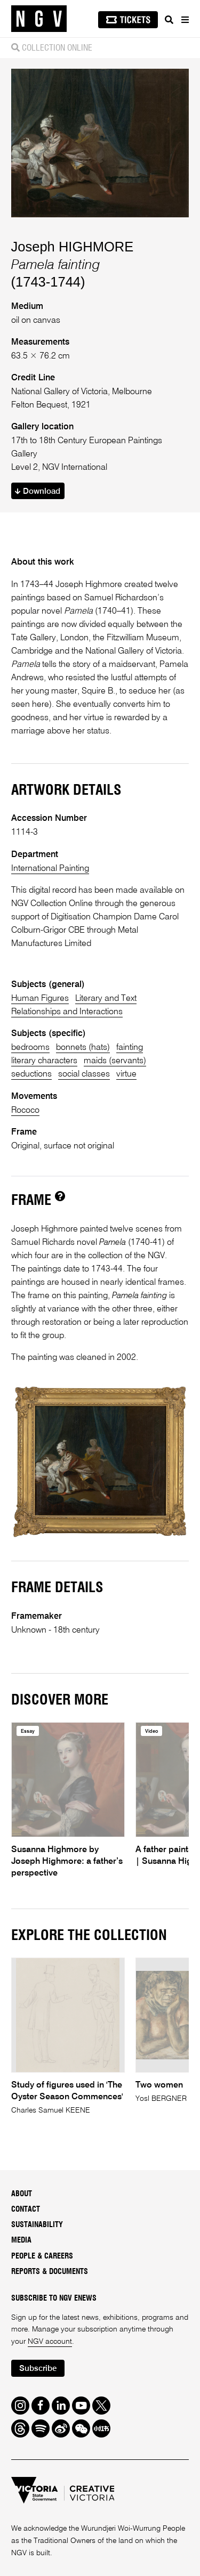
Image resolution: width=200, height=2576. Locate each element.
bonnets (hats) (83, 1047)
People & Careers (42, 2256)
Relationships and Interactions (67, 1011)
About (21, 2194)
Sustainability (37, 2225)
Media (21, 2240)
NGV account (50, 2341)
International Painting (50, 868)
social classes (84, 1074)
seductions (31, 1074)
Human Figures (40, 998)
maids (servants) (115, 1060)
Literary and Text (106, 998)
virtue (126, 1074)
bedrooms (30, 1047)
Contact (25, 2209)
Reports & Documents (49, 2272)
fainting (129, 1047)
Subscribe (38, 2369)
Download (37, 491)
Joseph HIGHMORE (72, 246)
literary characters (44, 1060)
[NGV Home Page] (39, 19)
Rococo (25, 1110)
